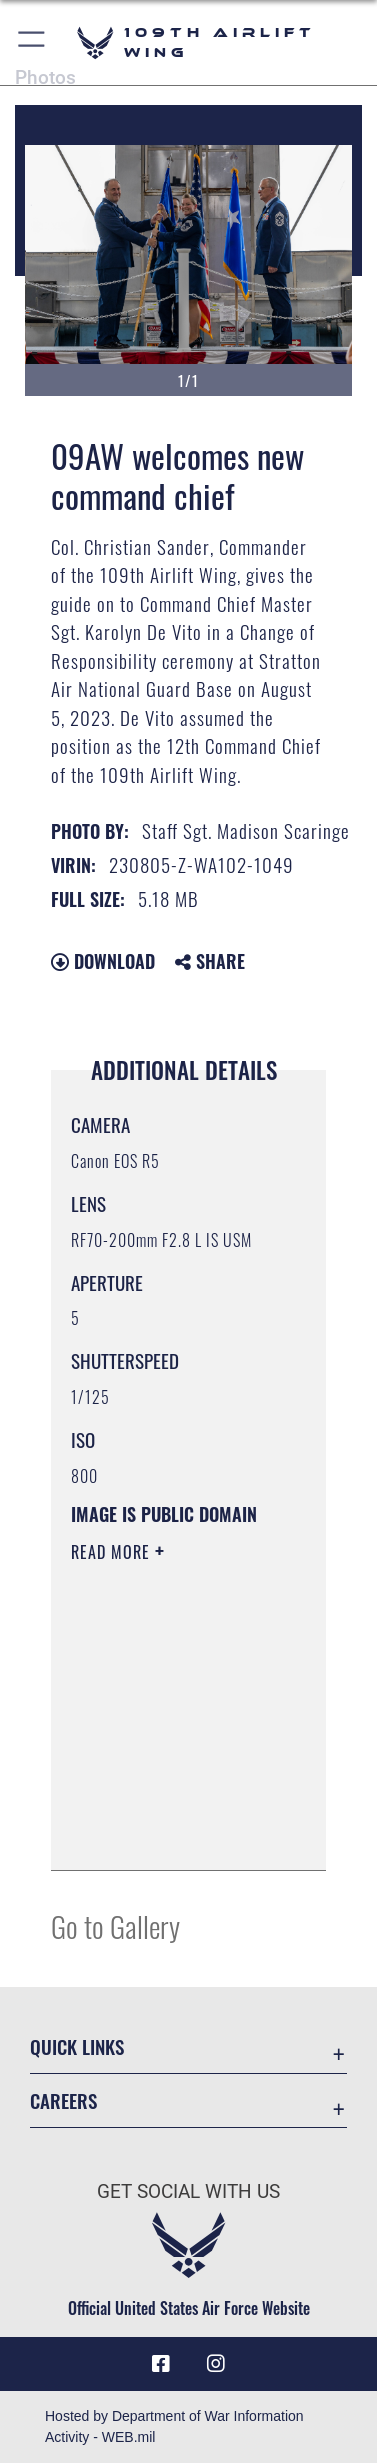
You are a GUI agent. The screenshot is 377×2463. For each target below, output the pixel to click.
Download (103, 961)
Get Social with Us (188, 2191)
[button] (32, 42)
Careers (63, 2100)
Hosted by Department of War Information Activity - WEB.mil (174, 2426)
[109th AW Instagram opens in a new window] (216, 2364)
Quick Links (77, 2046)
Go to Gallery (115, 1925)
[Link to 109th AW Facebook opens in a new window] (161, 2364)
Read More (113, 1552)
